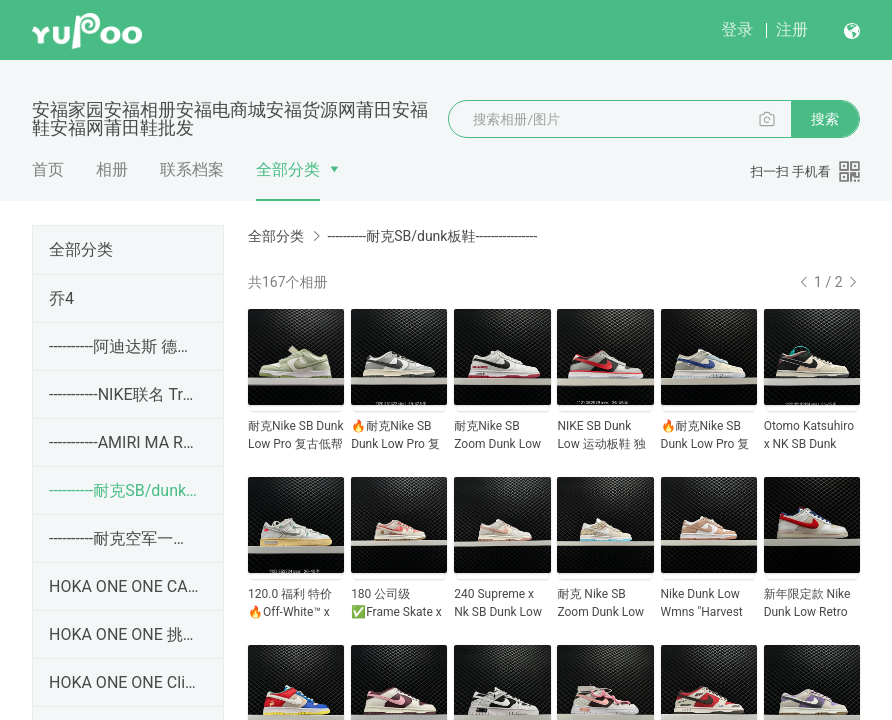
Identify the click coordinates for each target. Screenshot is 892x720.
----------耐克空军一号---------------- (124, 538)
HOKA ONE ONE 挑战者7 (124, 634)
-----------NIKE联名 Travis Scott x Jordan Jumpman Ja (124, 394)
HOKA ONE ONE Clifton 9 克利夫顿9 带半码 (124, 682)
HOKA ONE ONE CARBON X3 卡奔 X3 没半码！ (124, 586)
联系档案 (192, 169)
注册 (792, 29)
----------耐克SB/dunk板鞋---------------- (124, 490)
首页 (48, 169)
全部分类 (288, 169)
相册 (112, 169)
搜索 (825, 119)
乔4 (61, 298)
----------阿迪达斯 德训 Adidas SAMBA (124, 346)
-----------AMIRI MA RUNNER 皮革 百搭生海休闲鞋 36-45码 (124, 442)
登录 (737, 29)
